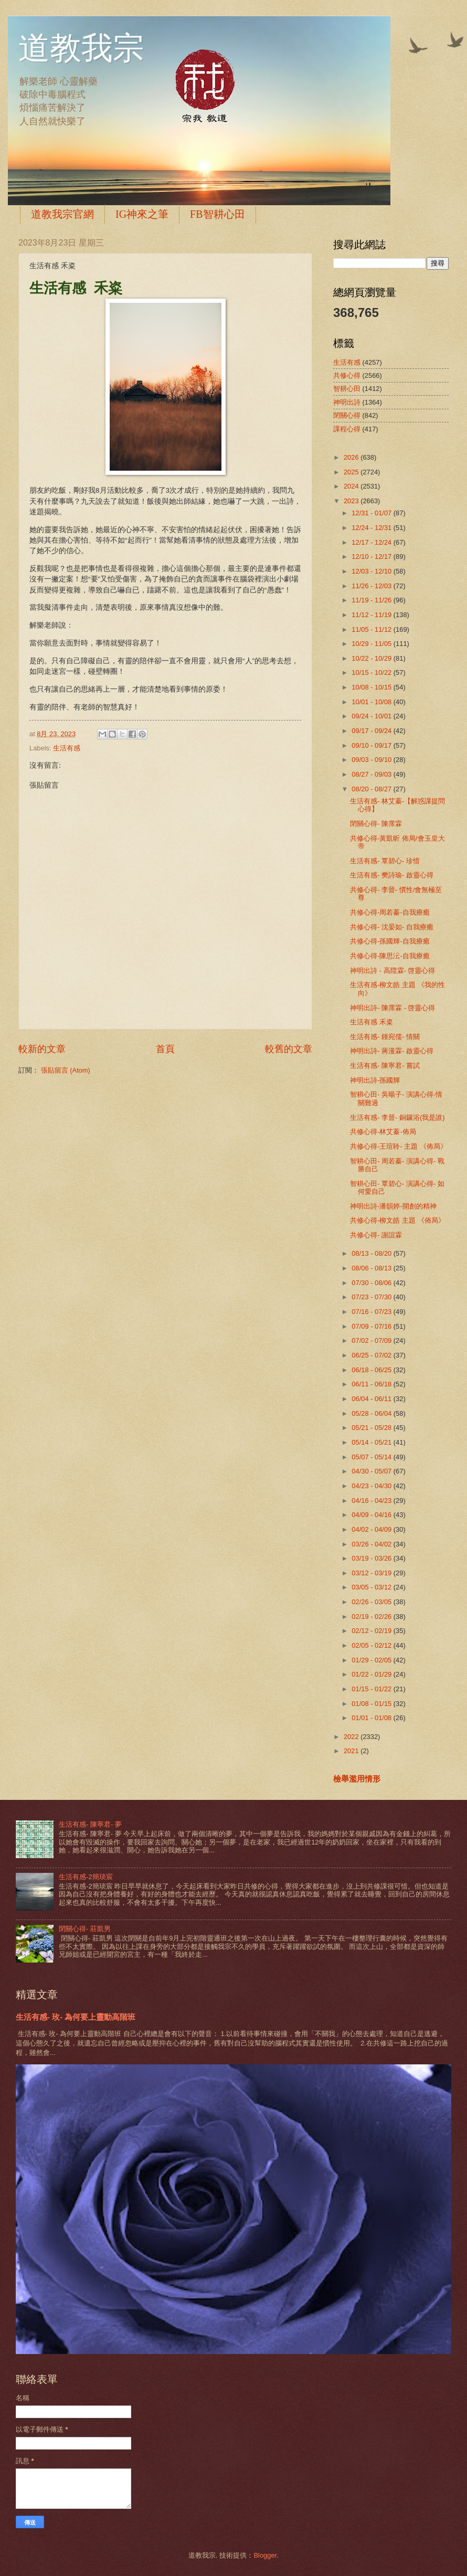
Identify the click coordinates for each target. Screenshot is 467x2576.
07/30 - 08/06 (372, 1283)
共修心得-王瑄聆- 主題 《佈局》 (398, 1146)
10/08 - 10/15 (372, 687)
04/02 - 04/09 (372, 1529)
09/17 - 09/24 (372, 731)
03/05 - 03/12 (372, 1587)
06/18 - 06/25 (372, 1370)
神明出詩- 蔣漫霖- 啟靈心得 (391, 1051)
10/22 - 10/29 (372, 658)
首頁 (165, 1049)
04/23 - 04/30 (372, 1486)
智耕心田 (346, 389)
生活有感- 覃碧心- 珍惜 (385, 861)
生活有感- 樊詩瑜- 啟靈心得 (391, 875)
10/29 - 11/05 (372, 644)
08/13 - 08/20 (372, 1253)
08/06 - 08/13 (372, 1268)
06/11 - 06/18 (372, 1384)
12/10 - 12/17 (372, 556)
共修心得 (346, 375)
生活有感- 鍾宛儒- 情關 (385, 1037)
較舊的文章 (288, 1049)
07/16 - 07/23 (372, 1312)
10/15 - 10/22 (372, 672)
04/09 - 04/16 (372, 1515)
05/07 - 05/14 (372, 1457)
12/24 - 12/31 (372, 528)
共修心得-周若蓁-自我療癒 (390, 912)
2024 (352, 486)
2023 (352, 501)
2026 (352, 457)
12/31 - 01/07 (372, 513)
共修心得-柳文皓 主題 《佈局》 (397, 1220)
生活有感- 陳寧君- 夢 (90, 1824)
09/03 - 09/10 (372, 760)
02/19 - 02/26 (372, 1616)
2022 (352, 1737)
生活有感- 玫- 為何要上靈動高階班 (75, 2016)
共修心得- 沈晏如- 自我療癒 (391, 927)
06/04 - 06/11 (372, 1399)
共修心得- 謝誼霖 (376, 1235)
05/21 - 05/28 (372, 1428)
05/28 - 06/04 (372, 1413)
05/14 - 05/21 (372, 1442)
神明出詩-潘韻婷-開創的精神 (393, 1206)
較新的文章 (42, 1049)
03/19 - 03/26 (372, 1558)
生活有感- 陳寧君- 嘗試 (385, 1065)
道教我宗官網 (62, 214)
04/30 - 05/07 (372, 1471)
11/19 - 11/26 (372, 600)
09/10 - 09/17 (372, 745)
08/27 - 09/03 (372, 774)
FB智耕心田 (217, 214)
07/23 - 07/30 (372, 1297)
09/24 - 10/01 (372, 716)
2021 (352, 1751)
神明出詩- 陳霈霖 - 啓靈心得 (392, 1008)
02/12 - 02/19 (372, 1631)
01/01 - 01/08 (372, 1718)
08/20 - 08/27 (372, 789)
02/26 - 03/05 (372, 1602)
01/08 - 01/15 (372, 1704)
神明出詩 (346, 402)
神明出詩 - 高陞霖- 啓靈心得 (392, 970)
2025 (352, 472)
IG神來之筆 (141, 214)
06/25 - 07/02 (372, 1355)
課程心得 (346, 429)
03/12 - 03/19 (372, 1573)
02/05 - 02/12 (372, 1645)
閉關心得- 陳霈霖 (376, 824)
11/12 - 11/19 (372, 615)
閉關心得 (346, 415)
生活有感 (66, 748)
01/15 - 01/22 (372, 1689)
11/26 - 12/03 (372, 586)
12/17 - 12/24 (372, 542)
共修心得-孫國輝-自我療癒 (390, 941)
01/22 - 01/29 (372, 1674)
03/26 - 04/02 (372, 1544)
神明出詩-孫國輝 (375, 1080)
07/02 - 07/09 (372, 1340)
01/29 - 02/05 (372, 1660)
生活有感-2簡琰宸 (85, 1877)
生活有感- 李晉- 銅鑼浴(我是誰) (397, 1117)
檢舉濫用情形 (356, 1778)
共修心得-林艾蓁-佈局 (383, 1132)
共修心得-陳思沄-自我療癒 (390, 956)
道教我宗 (81, 48)
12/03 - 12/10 (372, 571)
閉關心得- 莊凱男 (85, 1929)
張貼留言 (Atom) (65, 1070)
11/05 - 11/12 (372, 629)
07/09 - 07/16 (372, 1326)
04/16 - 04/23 (372, 1500)
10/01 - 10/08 (372, 702)
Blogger (265, 2555)
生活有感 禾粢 (371, 1022)
